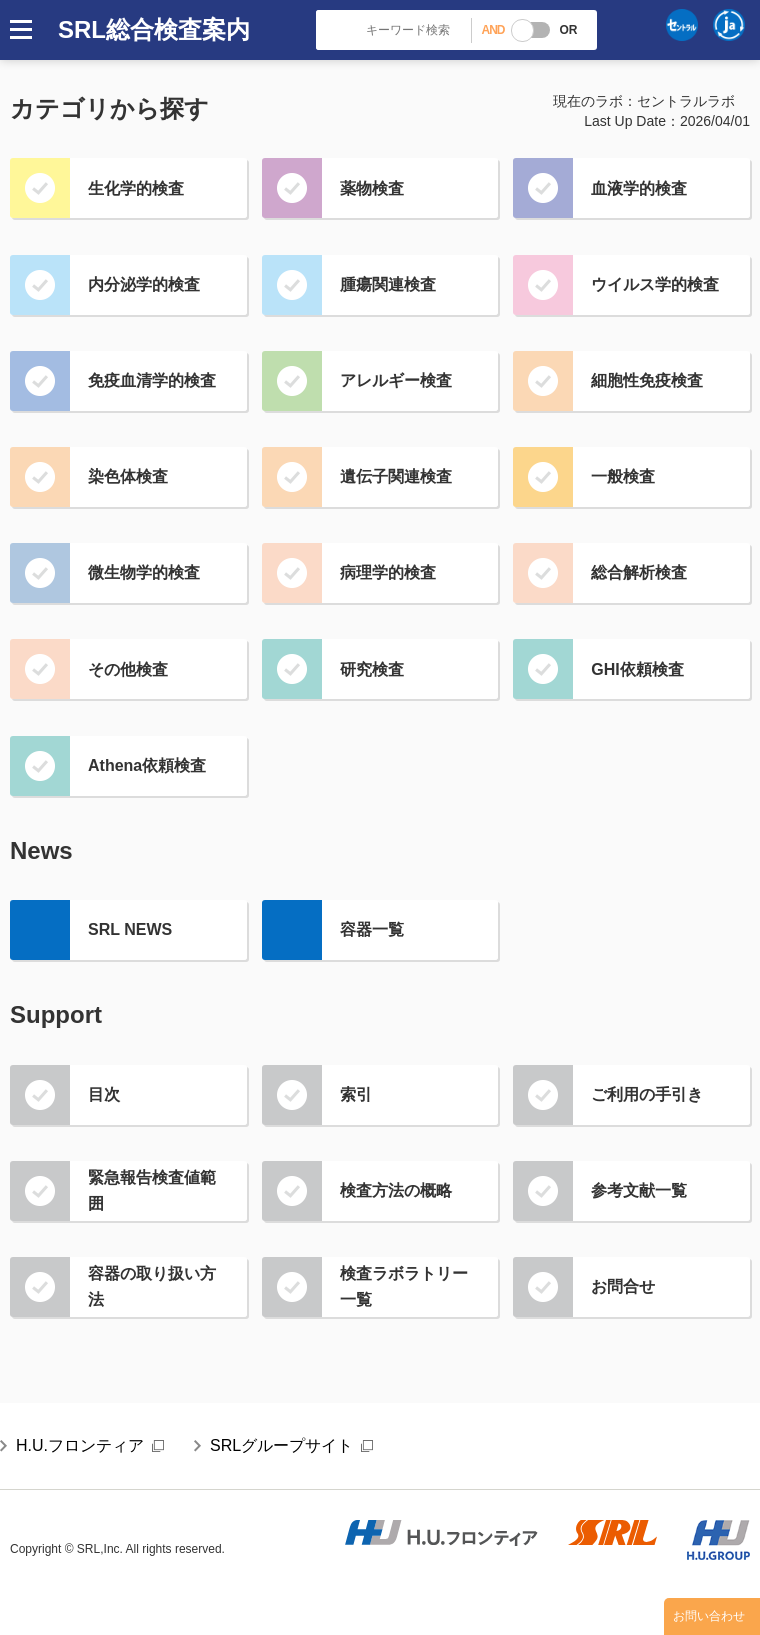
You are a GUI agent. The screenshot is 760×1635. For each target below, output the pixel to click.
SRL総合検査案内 (154, 29)
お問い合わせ (709, 1616)
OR (568, 30)
